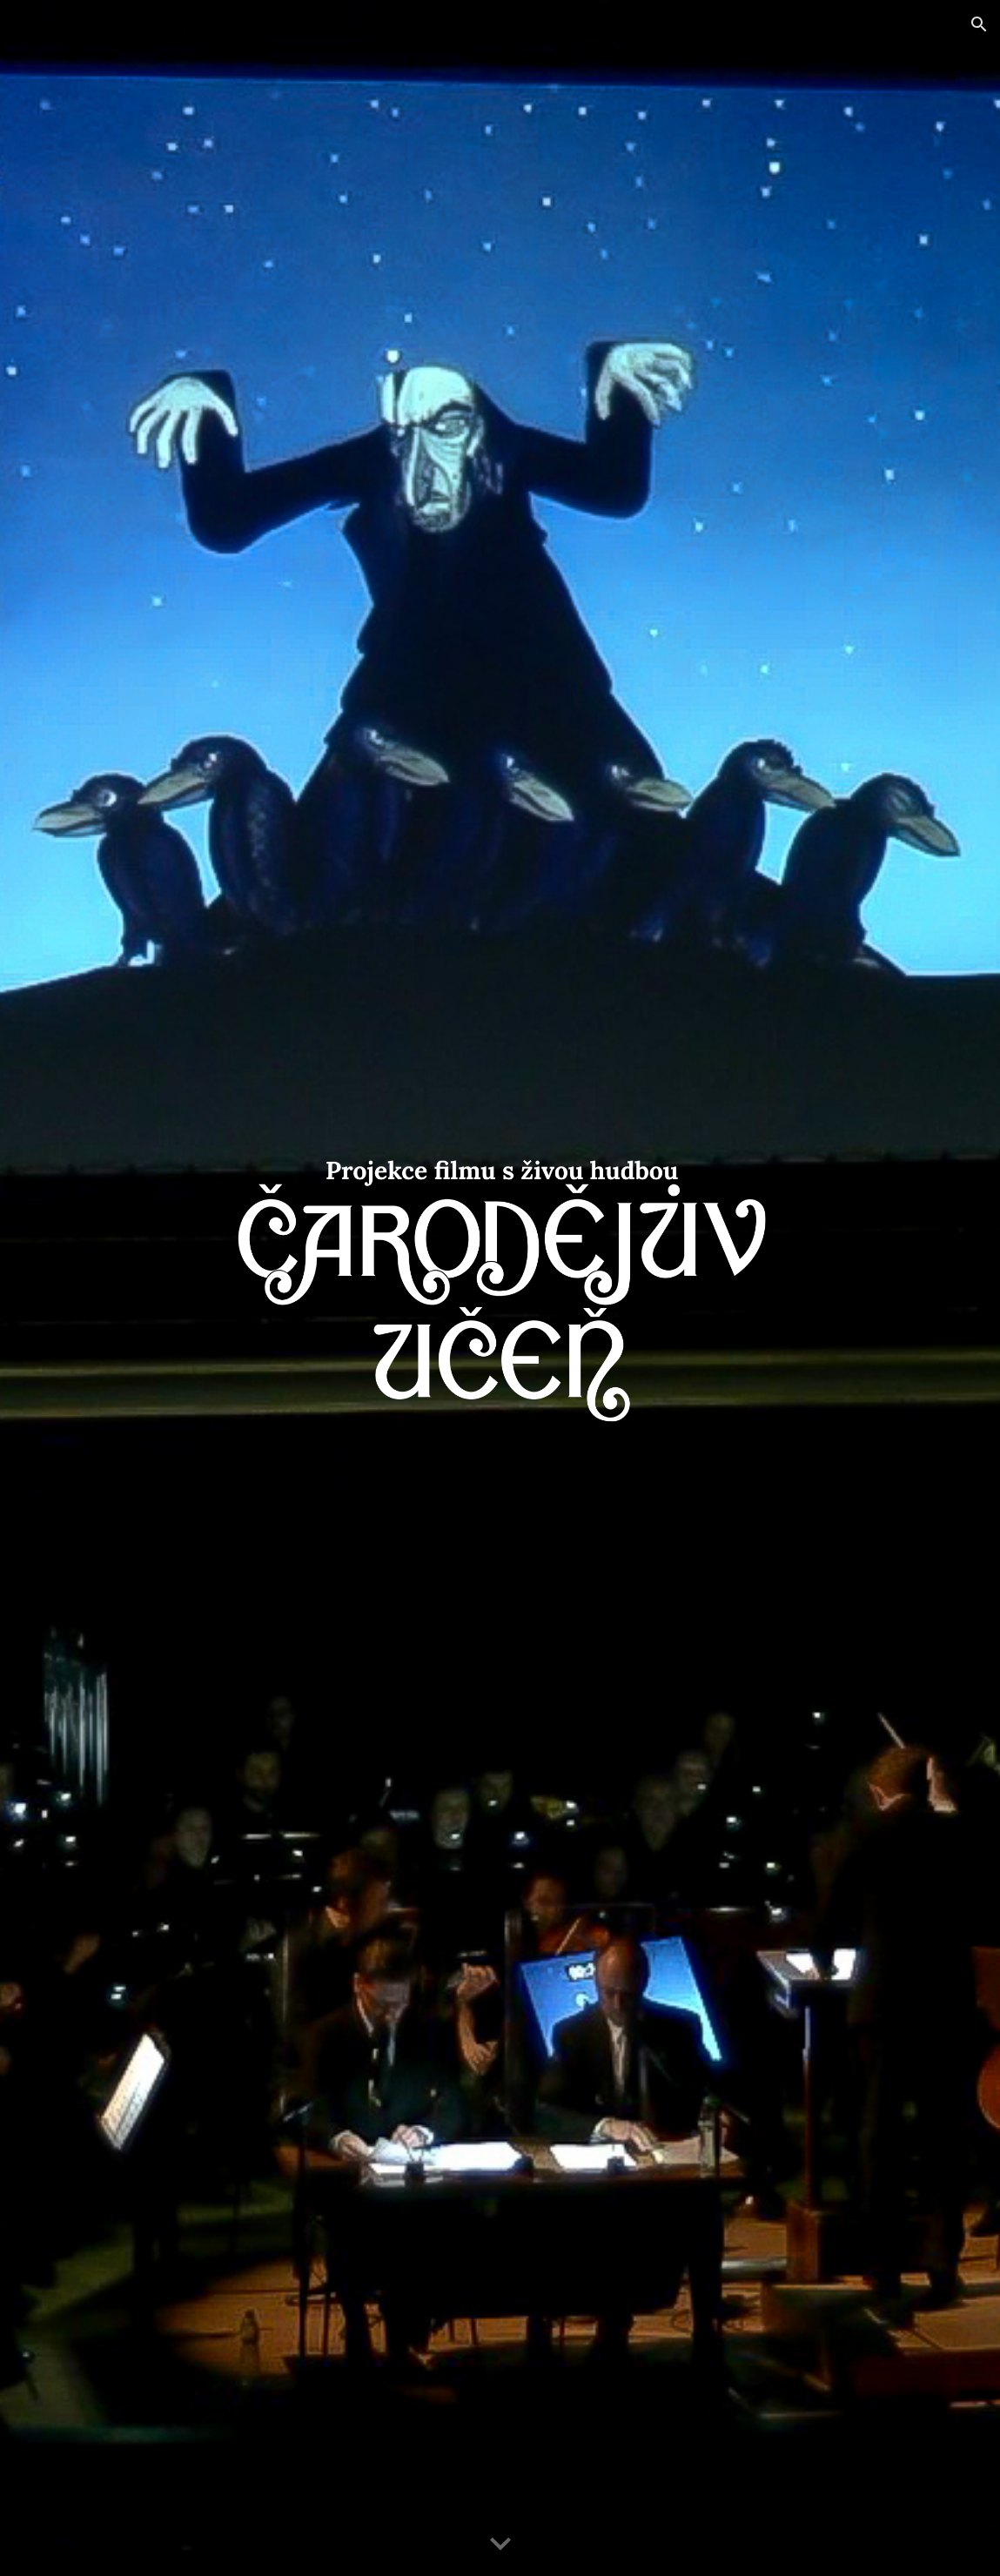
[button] (979, 24)
